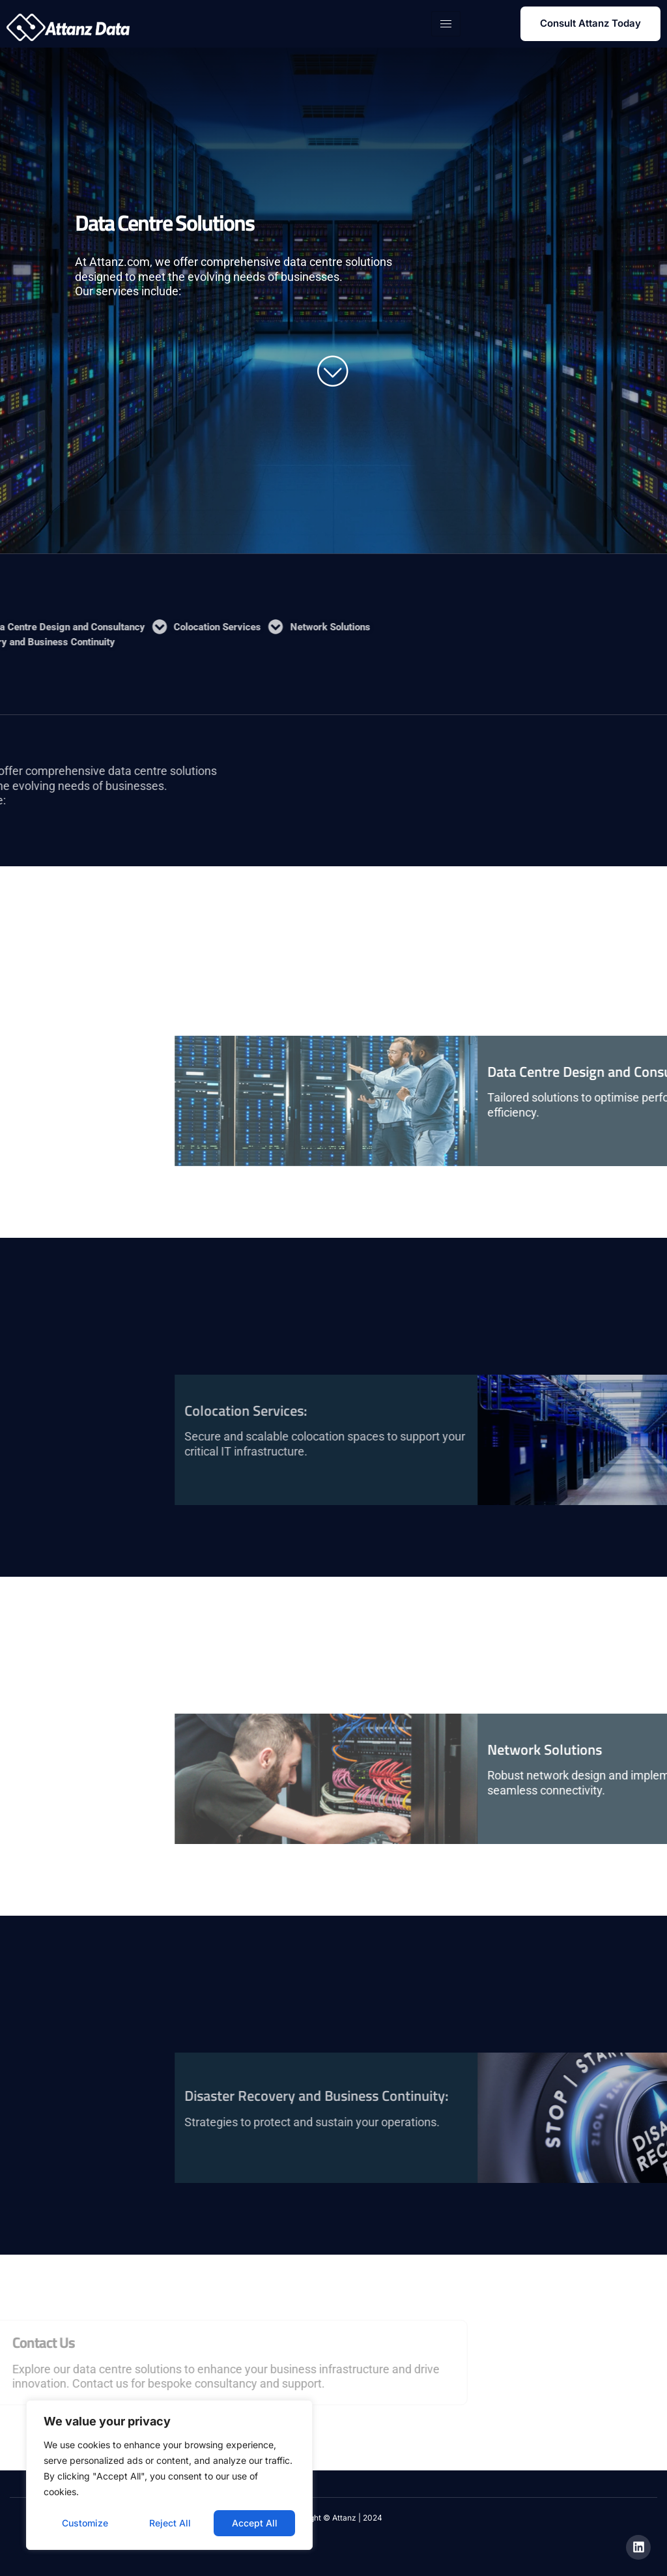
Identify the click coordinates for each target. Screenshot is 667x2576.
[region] (169, 2475)
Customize (85, 2522)
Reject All (170, 2522)
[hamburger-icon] (446, 24)
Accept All (254, 2522)
